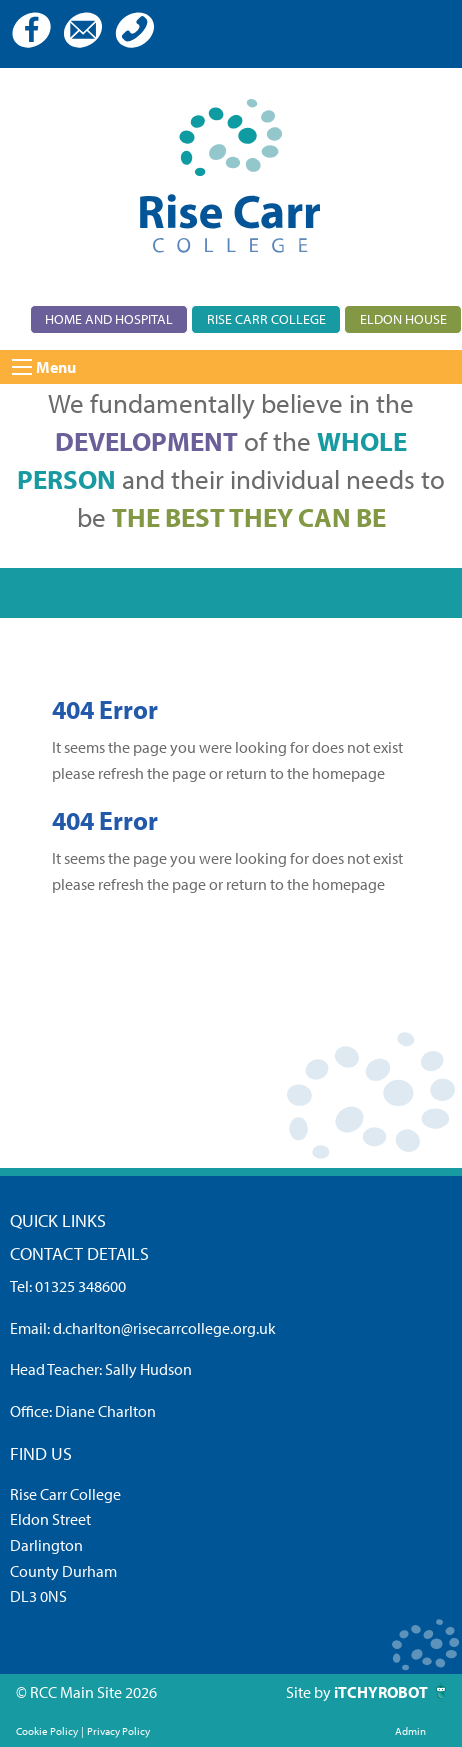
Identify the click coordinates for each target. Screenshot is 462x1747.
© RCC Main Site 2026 (86, 1692)
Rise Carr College (266, 318)
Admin (410, 1731)
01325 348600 (80, 1286)
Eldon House (403, 318)
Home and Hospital (109, 318)
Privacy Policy (118, 1731)
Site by (310, 1692)
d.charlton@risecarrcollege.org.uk (164, 1328)
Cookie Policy (47, 1731)
